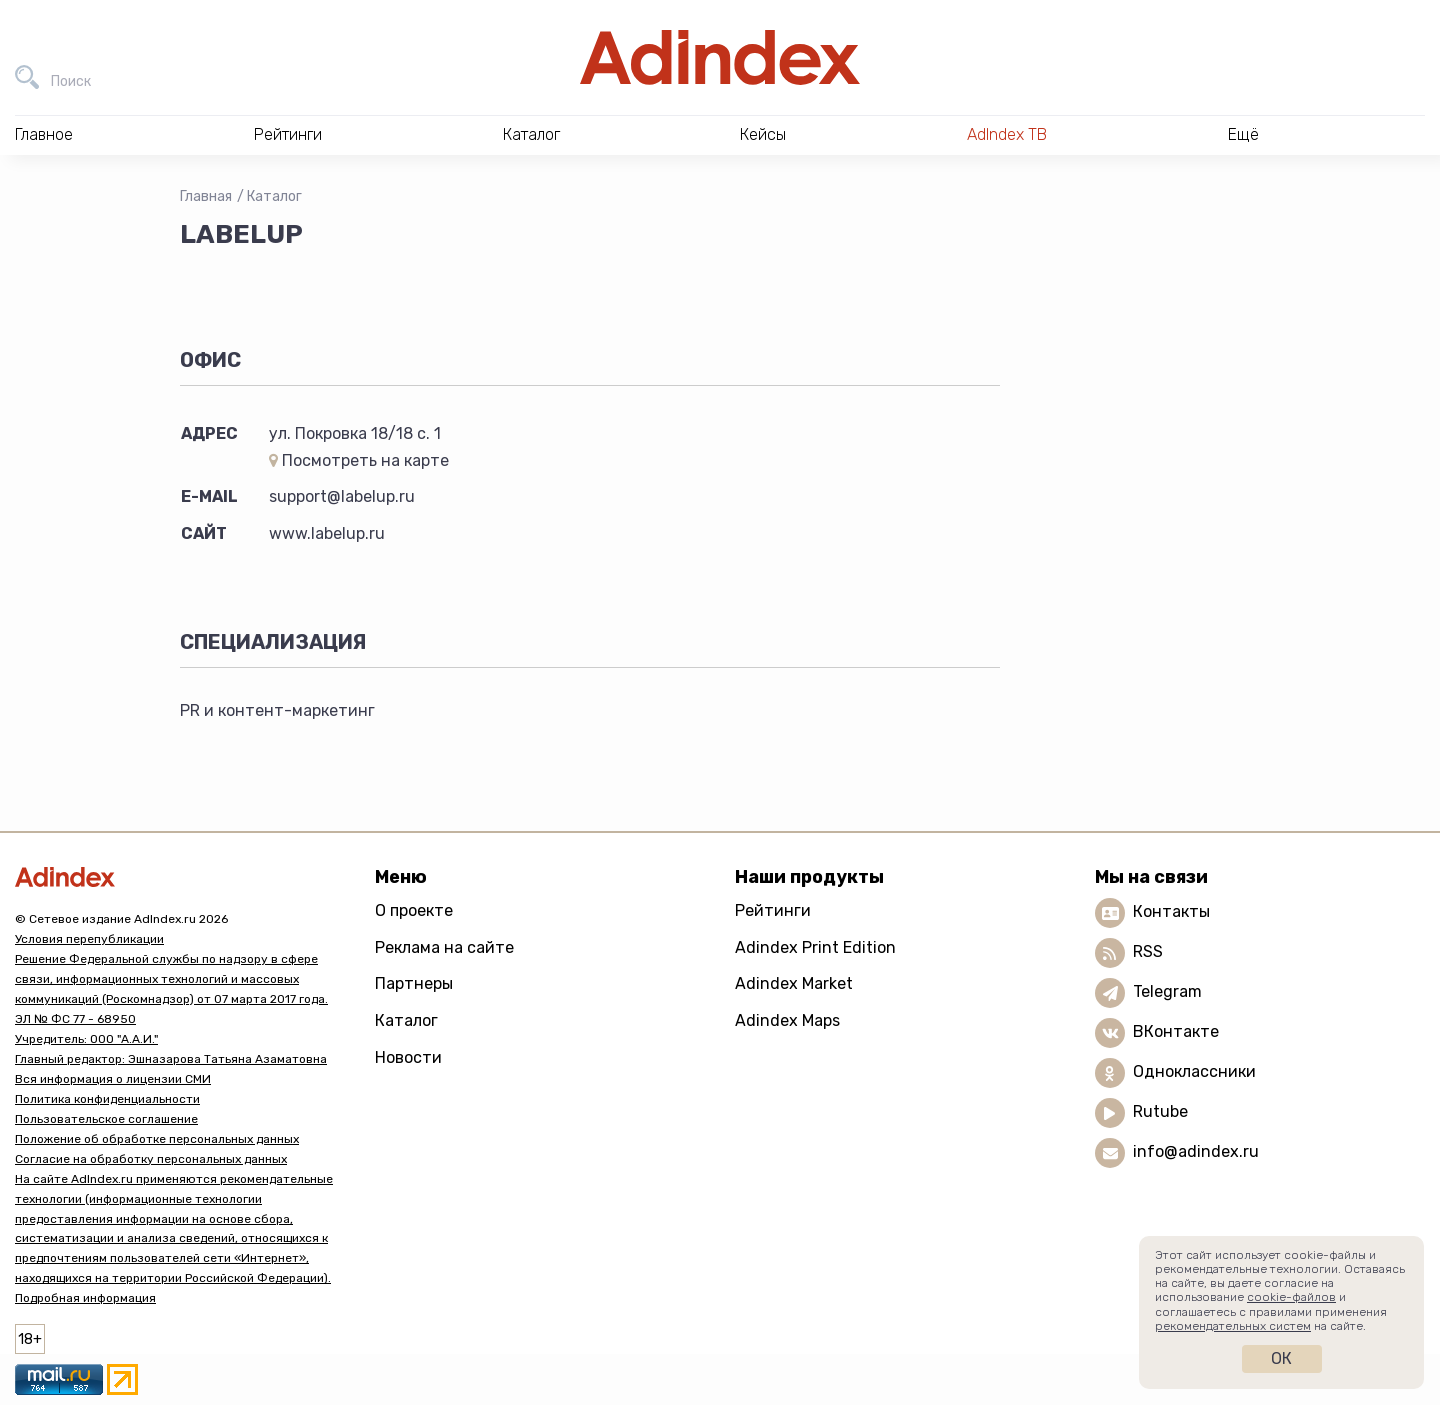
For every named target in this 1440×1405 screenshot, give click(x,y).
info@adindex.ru (1196, 1151)
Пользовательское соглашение (106, 1119)
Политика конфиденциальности (107, 1099)
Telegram (1167, 991)
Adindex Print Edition (815, 947)
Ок (1281, 1358)
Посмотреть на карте (359, 460)
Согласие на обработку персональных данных (151, 1159)
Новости (408, 1057)
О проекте (414, 910)
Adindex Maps (787, 1020)
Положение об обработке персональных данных (157, 1139)
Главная (206, 196)
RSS (1148, 951)
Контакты (1171, 911)
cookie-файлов (1291, 1297)
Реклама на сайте (444, 947)
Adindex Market (794, 983)
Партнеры (414, 983)
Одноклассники (1194, 1071)
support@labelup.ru (342, 496)
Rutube (1160, 1111)
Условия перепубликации (89, 939)
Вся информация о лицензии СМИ (113, 1079)
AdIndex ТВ (1007, 134)
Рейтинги (773, 910)
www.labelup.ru (327, 533)
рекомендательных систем (1233, 1326)
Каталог (274, 196)
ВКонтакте (1176, 1031)
